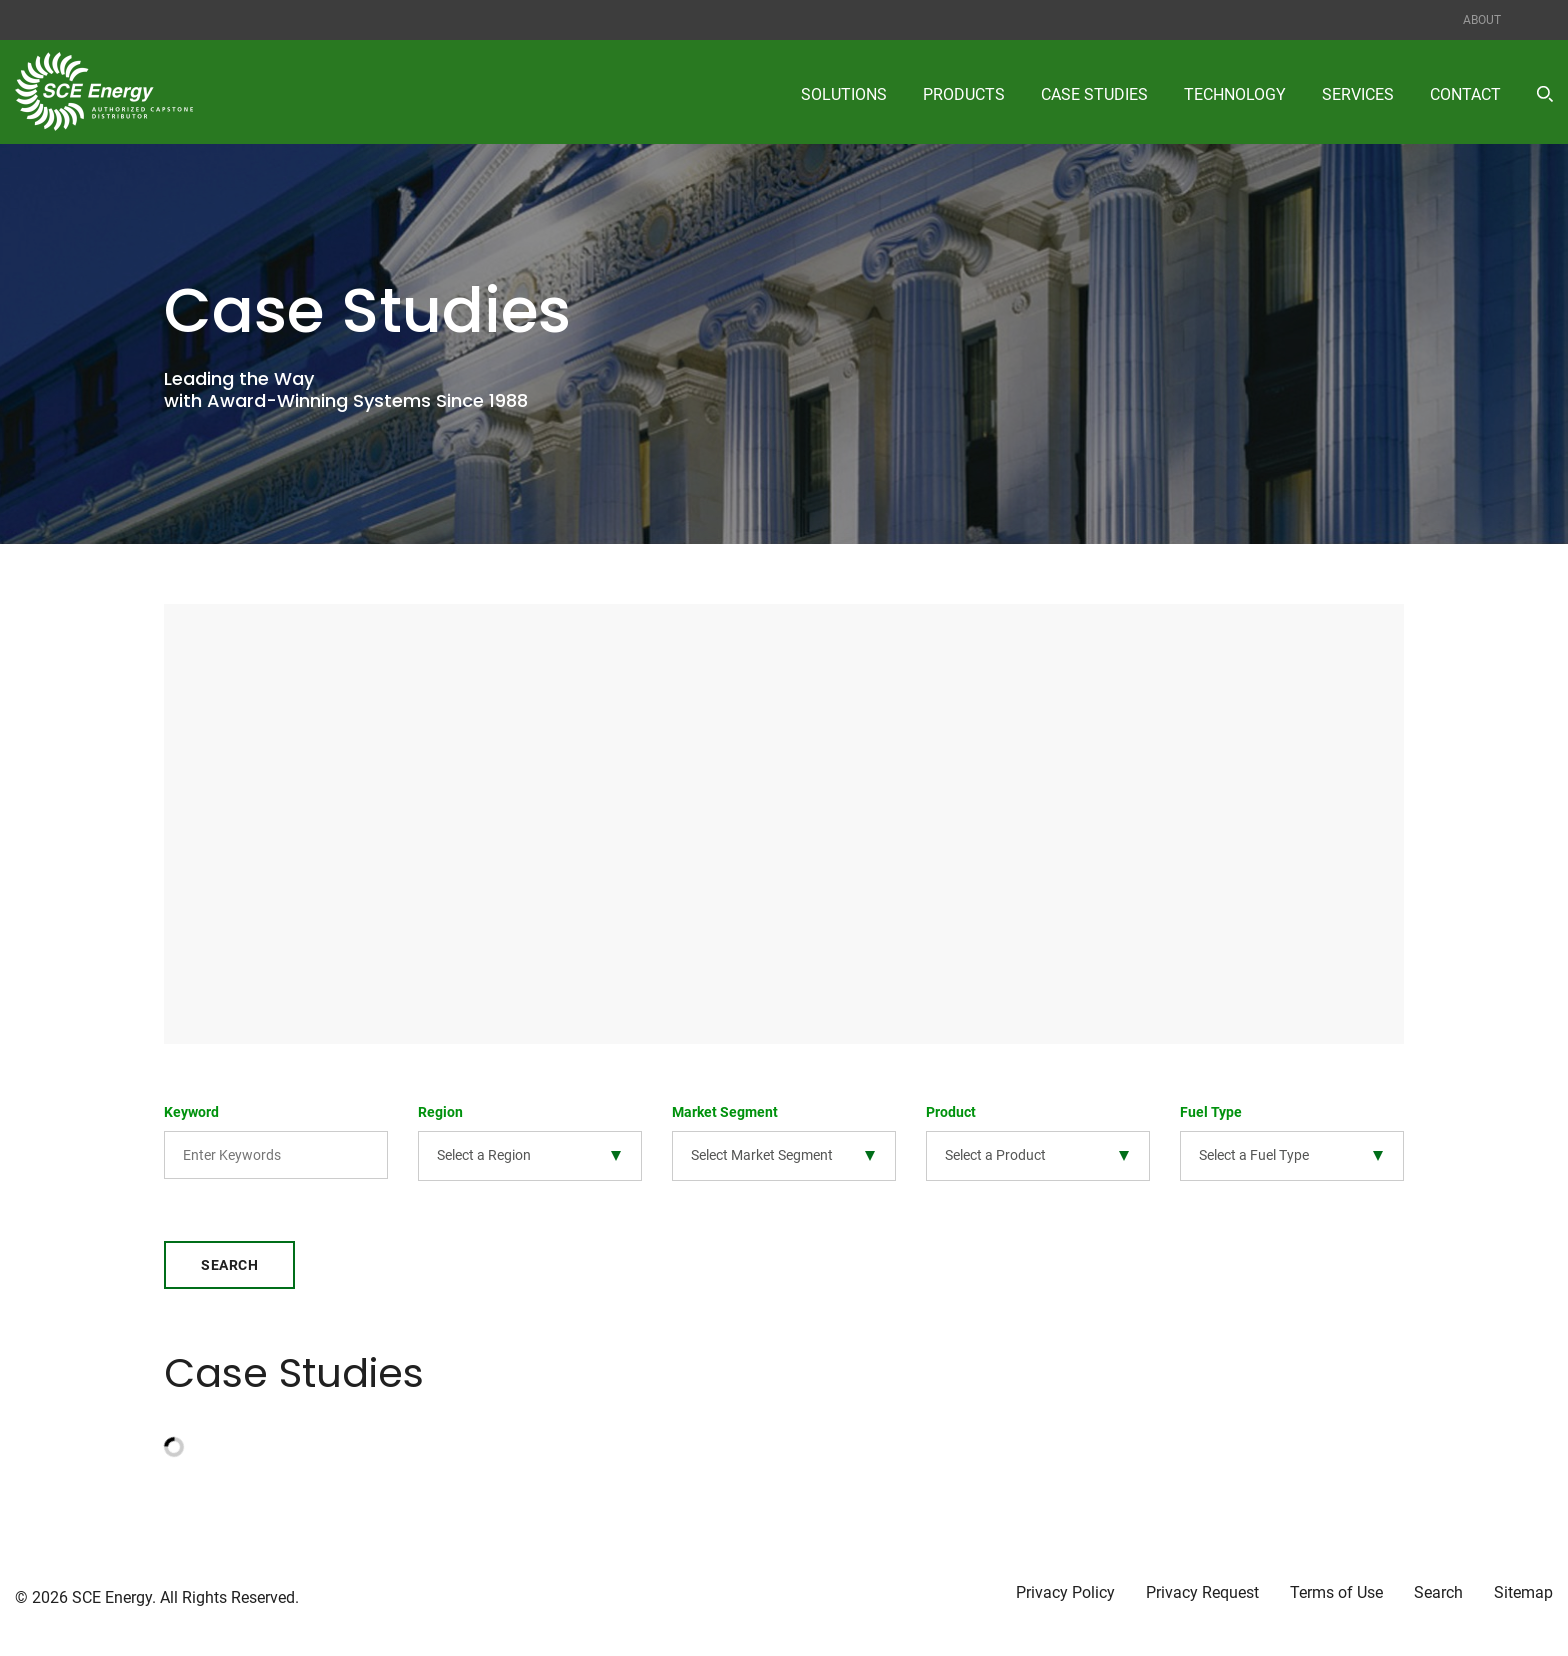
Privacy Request (1202, 1593)
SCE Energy (112, 1597)
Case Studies (1094, 94)
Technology (1235, 94)
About (1482, 20)
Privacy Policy (1065, 1593)
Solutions (844, 94)
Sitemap (1523, 1593)
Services (1358, 94)
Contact (1465, 94)
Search (229, 1265)
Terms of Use (1336, 1593)
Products (964, 94)
